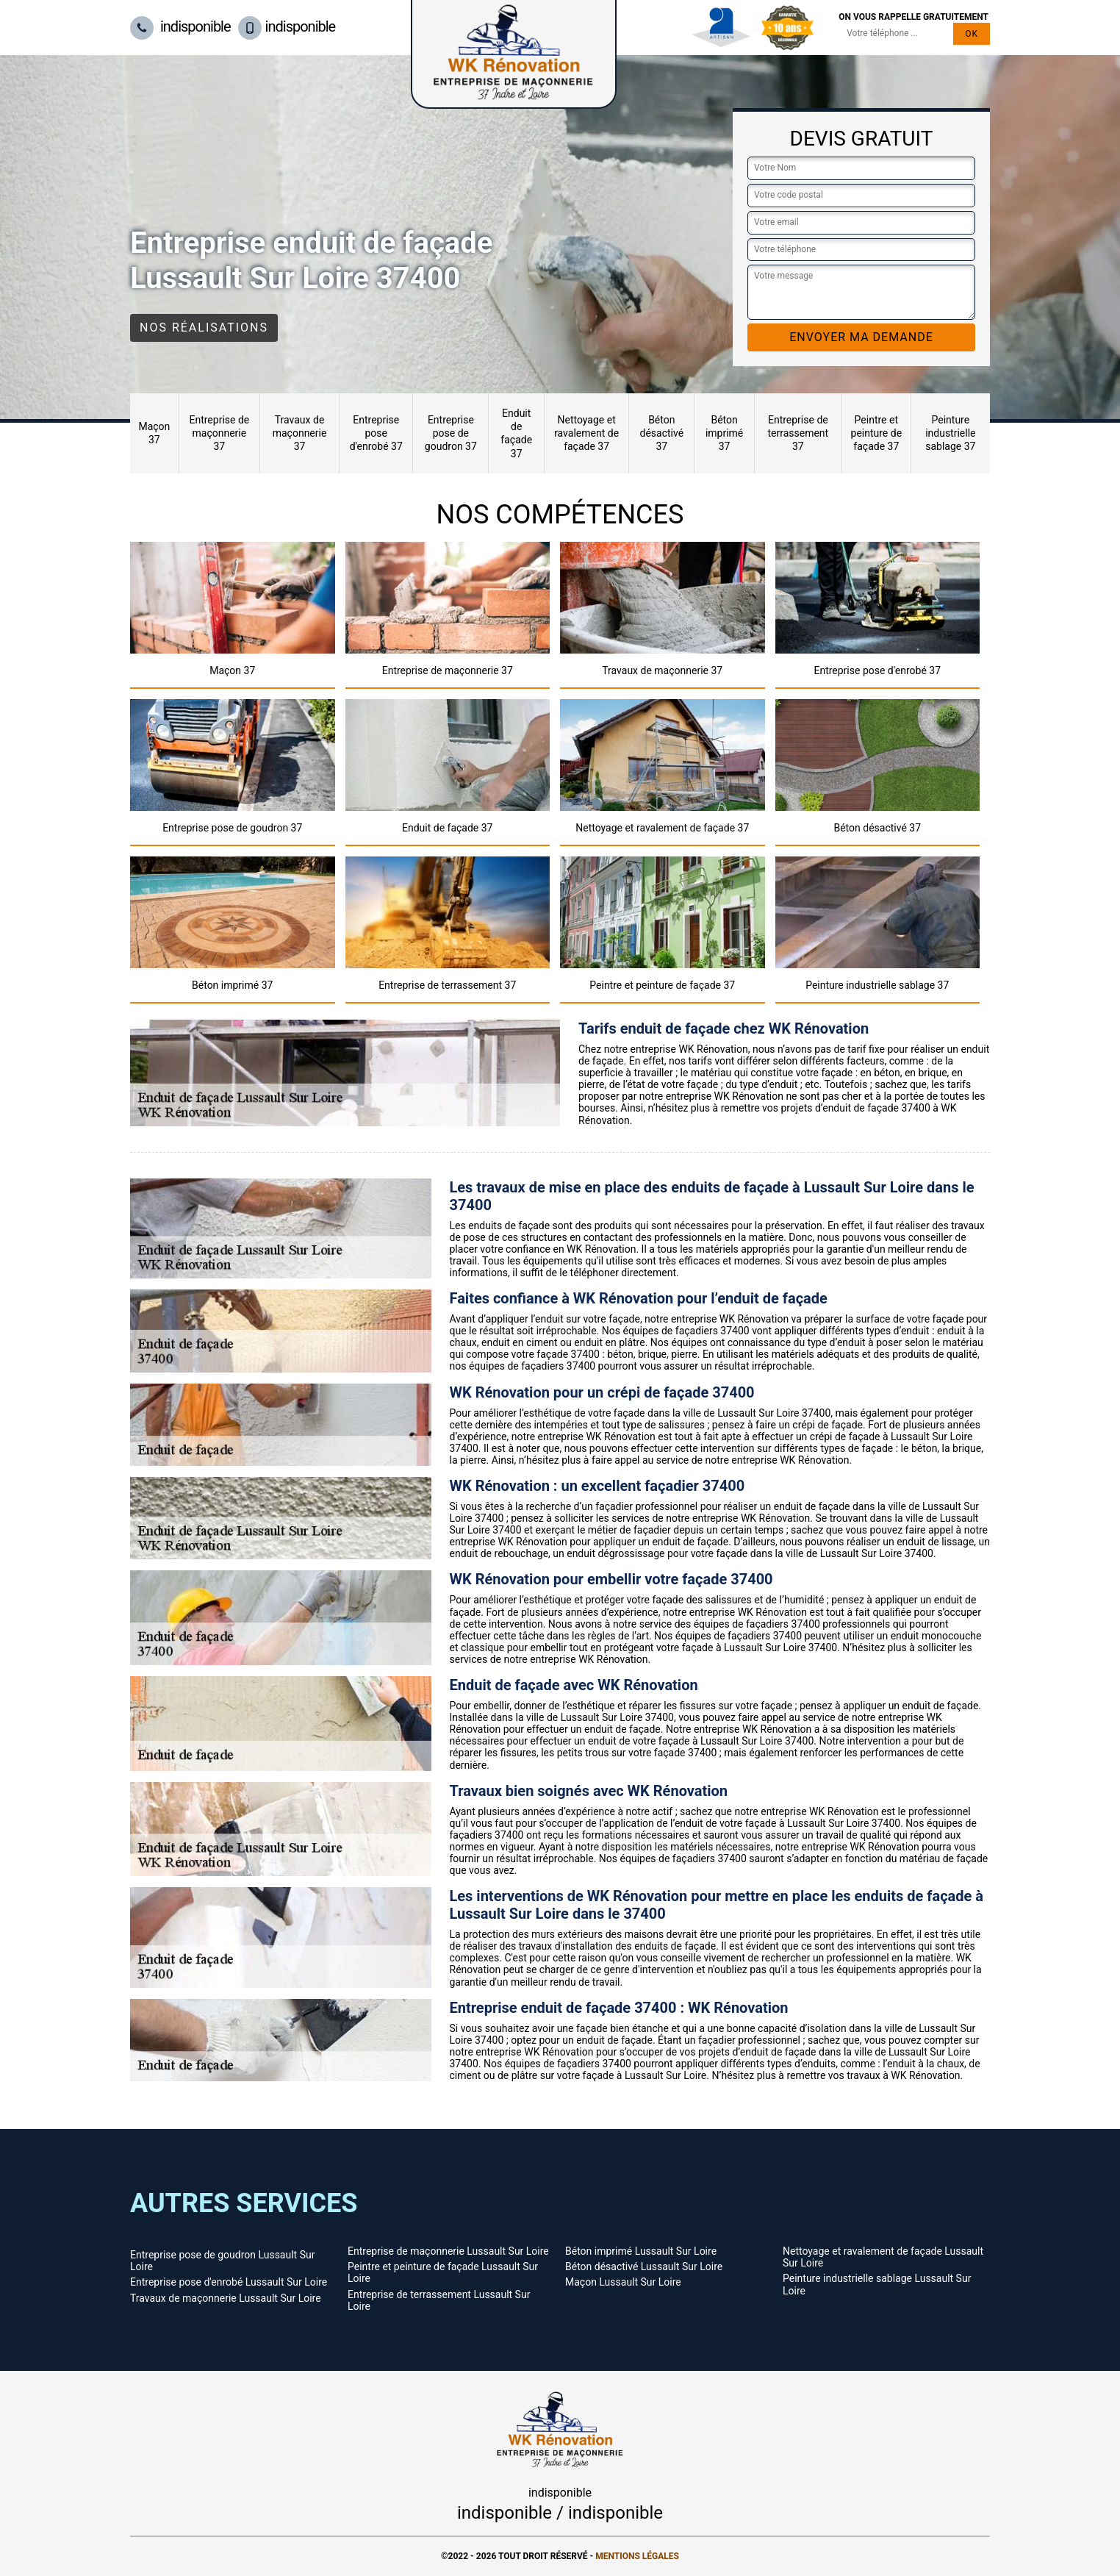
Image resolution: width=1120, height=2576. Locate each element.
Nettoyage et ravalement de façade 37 (586, 433)
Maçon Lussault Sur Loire (623, 2282)
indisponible (180, 26)
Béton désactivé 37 (662, 433)
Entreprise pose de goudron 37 (451, 433)
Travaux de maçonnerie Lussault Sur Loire (225, 2298)
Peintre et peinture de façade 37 (876, 433)
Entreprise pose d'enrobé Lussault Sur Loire (228, 2282)
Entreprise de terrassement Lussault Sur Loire (439, 2300)
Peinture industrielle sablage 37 (950, 433)
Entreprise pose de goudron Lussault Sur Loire (222, 2260)
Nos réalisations (204, 327)
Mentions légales (637, 2556)
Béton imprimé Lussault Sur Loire (641, 2251)
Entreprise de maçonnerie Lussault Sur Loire (448, 2251)
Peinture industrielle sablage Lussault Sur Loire (877, 2284)
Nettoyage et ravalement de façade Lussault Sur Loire (883, 2257)
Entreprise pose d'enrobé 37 (376, 433)
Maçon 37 (154, 433)
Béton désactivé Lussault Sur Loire (643, 2266)
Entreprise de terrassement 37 (797, 433)
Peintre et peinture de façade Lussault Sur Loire (443, 2272)
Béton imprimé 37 (724, 433)
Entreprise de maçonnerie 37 (219, 433)
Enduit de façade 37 (516, 433)
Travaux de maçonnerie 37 (300, 433)
